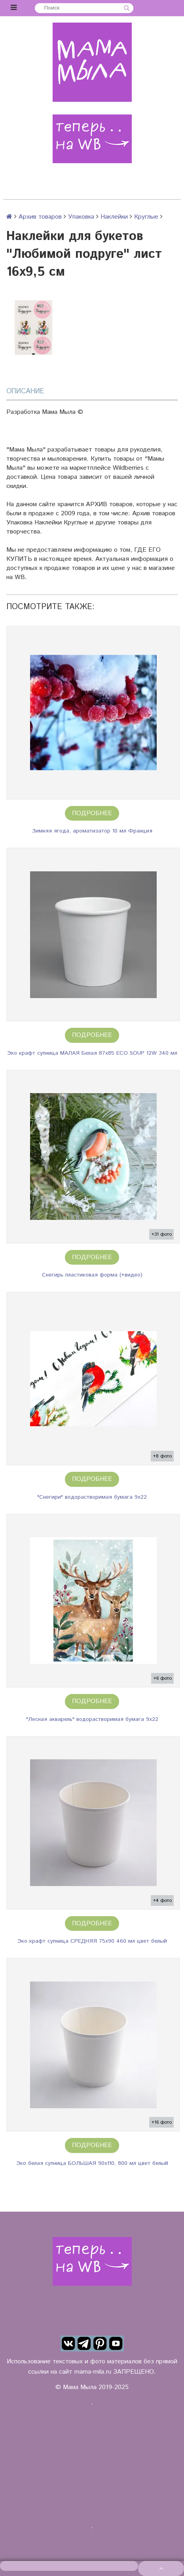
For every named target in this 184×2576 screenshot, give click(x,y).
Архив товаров (40, 216)
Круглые (146, 216)
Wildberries (128, 468)
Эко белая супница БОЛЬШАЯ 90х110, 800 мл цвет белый (92, 2163)
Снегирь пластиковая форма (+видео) (92, 1275)
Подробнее (92, 813)
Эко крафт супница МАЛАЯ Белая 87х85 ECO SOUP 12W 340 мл (92, 1053)
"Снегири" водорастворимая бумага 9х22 (92, 1497)
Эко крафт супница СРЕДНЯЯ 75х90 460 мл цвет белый (92, 1941)
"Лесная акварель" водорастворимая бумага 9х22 (92, 1719)
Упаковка (81, 216)
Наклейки (114, 216)
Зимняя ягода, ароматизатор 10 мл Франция (92, 831)
